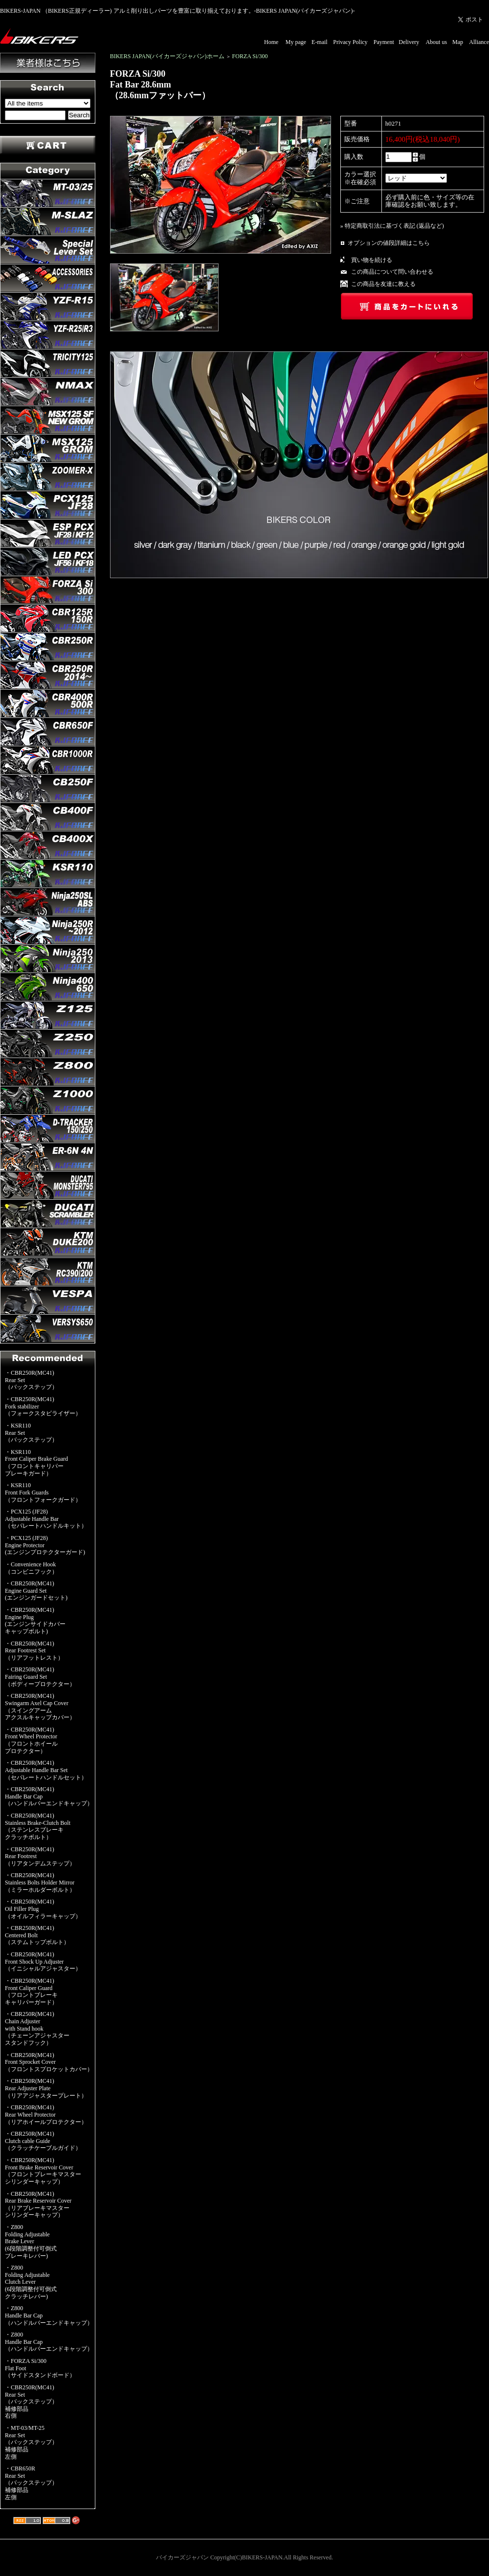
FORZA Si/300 (250, 56)
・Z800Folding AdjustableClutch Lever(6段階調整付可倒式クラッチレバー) (31, 2282)
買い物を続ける (371, 260)
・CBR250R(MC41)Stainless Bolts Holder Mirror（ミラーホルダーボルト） (40, 1882)
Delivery (409, 42)
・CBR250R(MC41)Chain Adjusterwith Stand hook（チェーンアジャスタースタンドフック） (37, 2028)
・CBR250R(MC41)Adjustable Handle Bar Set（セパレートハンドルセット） (46, 1769)
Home (271, 42)
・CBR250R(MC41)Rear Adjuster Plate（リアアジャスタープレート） (46, 2088)
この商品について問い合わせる (392, 271)
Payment (384, 42)
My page (296, 42)
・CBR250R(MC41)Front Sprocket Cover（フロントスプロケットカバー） (49, 2062)
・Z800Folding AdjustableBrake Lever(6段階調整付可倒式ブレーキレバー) (31, 2241)
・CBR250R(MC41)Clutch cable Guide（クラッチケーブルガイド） (43, 2140)
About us (436, 42)
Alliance (479, 42)
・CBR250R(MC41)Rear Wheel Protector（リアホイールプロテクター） (46, 2114)
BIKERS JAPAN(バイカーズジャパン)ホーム (167, 56)
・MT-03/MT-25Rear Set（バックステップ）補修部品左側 (31, 2442)
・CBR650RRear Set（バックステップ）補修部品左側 (31, 2483)
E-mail (319, 42)
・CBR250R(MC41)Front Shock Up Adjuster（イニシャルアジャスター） (43, 1961)
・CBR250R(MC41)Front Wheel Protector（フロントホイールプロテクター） (31, 1740)
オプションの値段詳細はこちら (389, 242)
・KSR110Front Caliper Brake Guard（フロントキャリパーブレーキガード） (36, 1463)
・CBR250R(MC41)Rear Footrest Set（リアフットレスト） (34, 1650)
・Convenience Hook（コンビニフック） (31, 1568)
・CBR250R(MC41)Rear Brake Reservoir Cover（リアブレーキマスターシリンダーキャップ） (38, 2204)
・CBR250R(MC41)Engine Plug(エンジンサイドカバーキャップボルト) (35, 1620)
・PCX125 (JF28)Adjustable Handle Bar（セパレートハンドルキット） (46, 1518)
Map (457, 42)
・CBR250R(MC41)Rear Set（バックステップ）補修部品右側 (31, 2402)
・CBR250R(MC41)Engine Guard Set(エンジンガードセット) (36, 1590)
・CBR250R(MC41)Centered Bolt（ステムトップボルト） (37, 1935)
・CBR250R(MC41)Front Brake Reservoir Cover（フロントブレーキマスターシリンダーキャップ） (43, 2171)
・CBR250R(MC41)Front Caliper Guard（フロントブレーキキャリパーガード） (31, 1991)
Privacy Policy (350, 42)
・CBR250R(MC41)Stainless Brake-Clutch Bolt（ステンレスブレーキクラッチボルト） (37, 1826)
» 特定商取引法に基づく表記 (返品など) (392, 225)
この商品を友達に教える (383, 284)
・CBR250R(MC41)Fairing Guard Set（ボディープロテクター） (40, 1676)
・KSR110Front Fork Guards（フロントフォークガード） (43, 1492)
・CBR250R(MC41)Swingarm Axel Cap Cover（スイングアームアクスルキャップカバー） (40, 1706)
